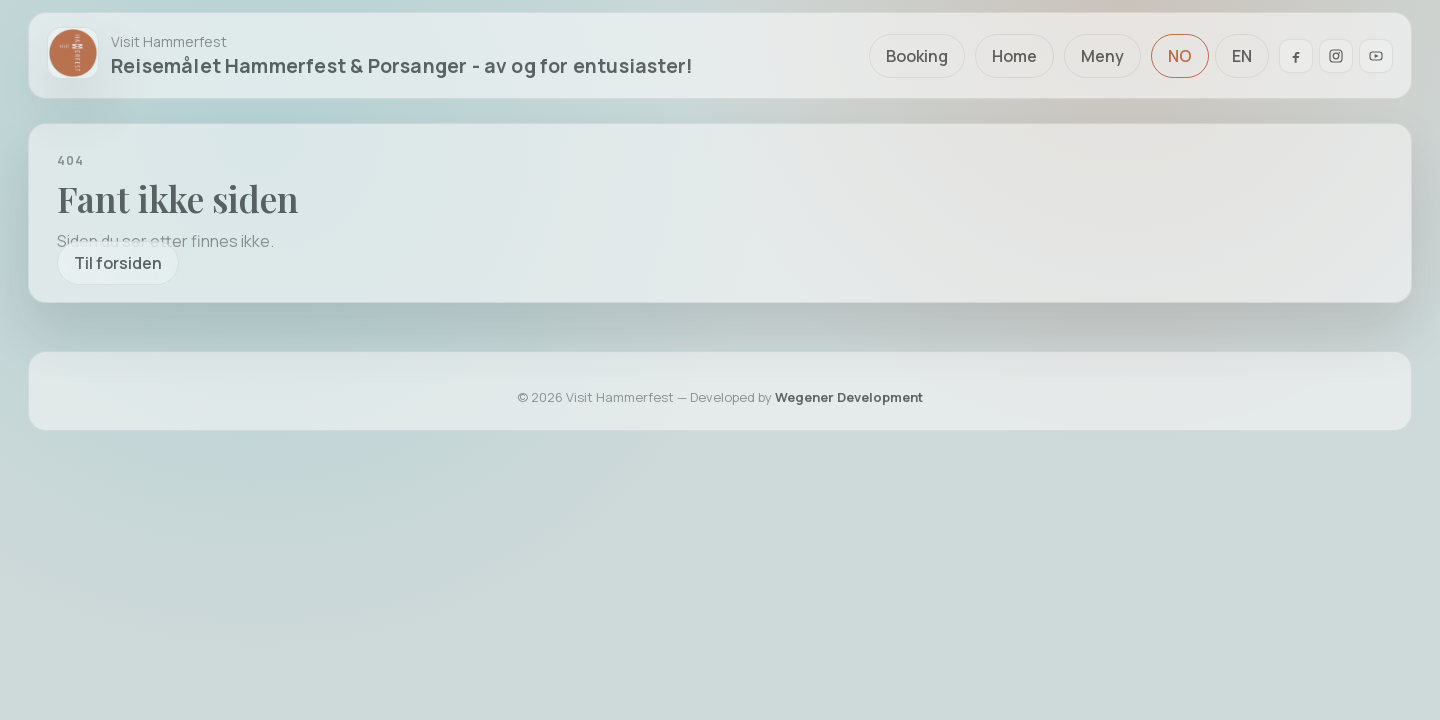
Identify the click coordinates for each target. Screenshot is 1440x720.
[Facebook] (1296, 56)
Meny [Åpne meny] (1102, 56)
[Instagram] (1336, 56)
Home (1014, 56)
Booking (917, 56)
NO (1180, 56)
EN (1242, 56)
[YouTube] (1376, 56)
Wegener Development (849, 397)
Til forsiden (118, 263)
